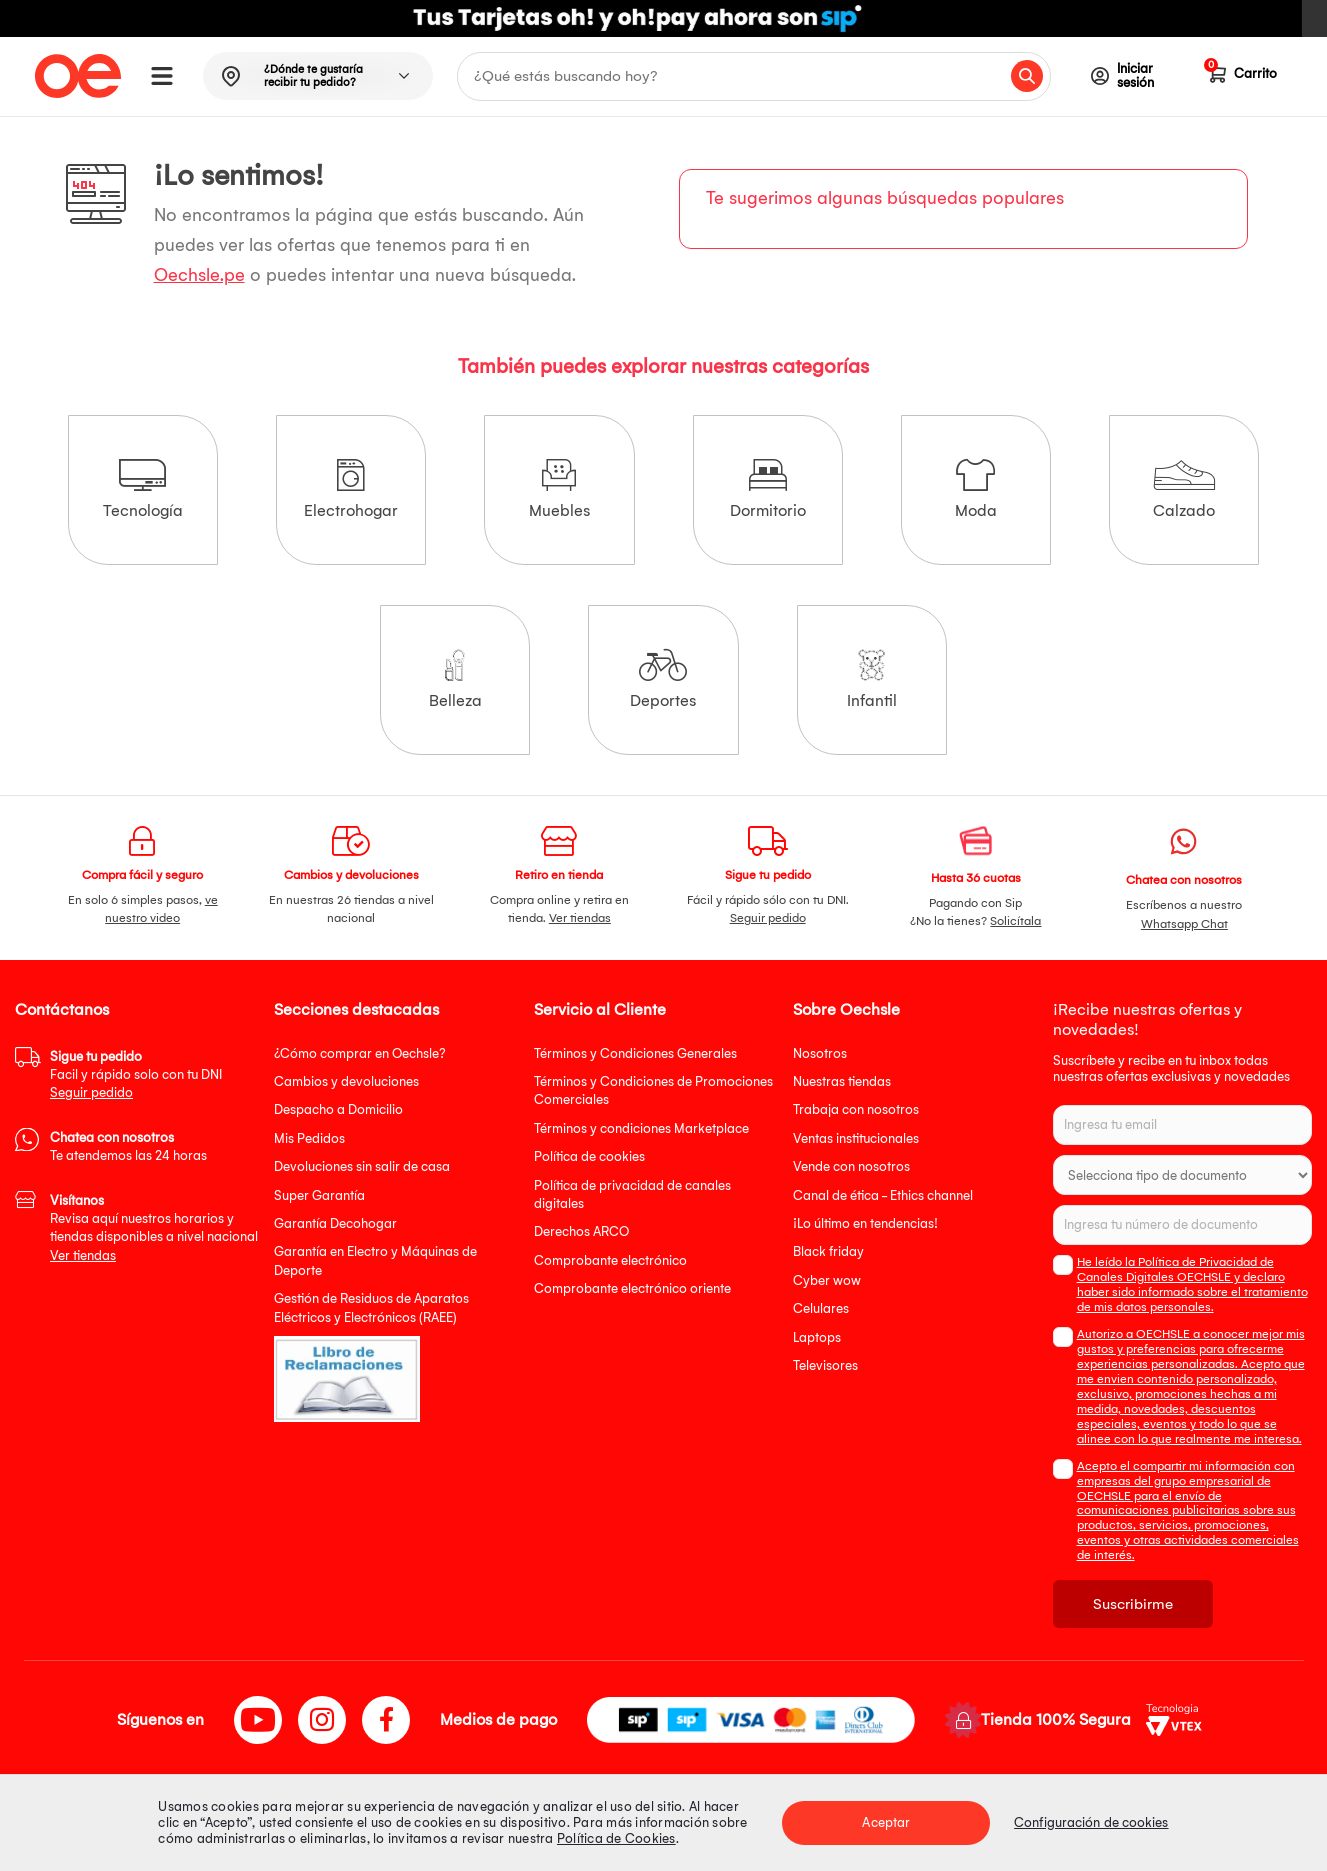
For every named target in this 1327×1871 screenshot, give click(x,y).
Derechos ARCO (581, 1231)
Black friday (828, 1251)
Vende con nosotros (851, 1166)
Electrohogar (351, 489)
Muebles (559, 489)
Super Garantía (319, 1195)
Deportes (663, 679)
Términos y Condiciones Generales (635, 1053)
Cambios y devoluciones (346, 1081)
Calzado (1184, 489)
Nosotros (820, 1053)
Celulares (821, 1308)
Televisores (825, 1365)
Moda (976, 489)
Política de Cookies (616, 1838)
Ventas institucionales (856, 1138)
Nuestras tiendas (842, 1081)
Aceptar (886, 1822)
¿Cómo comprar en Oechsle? (360, 1053)
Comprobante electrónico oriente (632, 1288)
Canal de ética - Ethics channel (883, 1195)
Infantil (872, 679)
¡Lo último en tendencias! (865, 1223)
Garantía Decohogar (335, 1223)
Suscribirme (1133, 1604)
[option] (663, 18)
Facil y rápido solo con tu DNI (136, 1075)
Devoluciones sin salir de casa (362, 1166)
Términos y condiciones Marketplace (641, 1128)
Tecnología (143, 489)
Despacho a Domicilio (338, 1109)
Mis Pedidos (309, 1138)
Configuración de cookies (1091, 1822)
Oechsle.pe (199, 275)
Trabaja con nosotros (856, 1109)
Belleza (455, 679)
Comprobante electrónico (610, 1260)
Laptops (817, 1337)
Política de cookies (589, 1156)
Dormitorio (768, 489)
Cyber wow (827, 1280)
